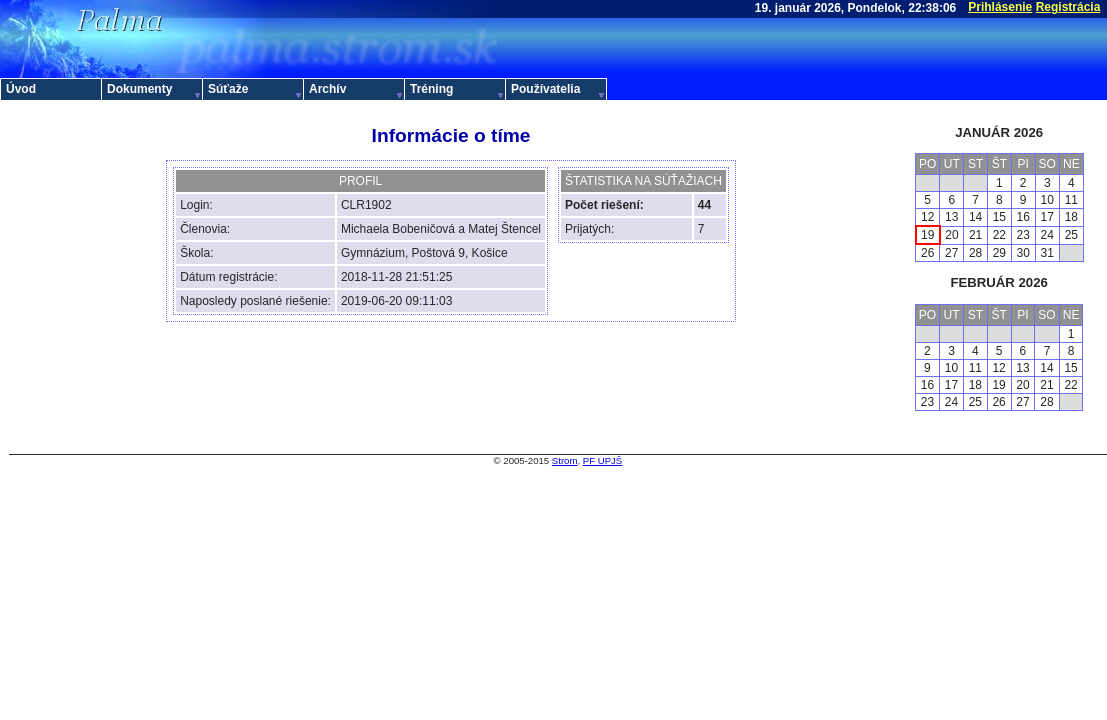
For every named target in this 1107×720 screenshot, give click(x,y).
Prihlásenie (1000, 7)
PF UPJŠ (602, 460)
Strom (565, 460)
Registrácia (1068, 7)
